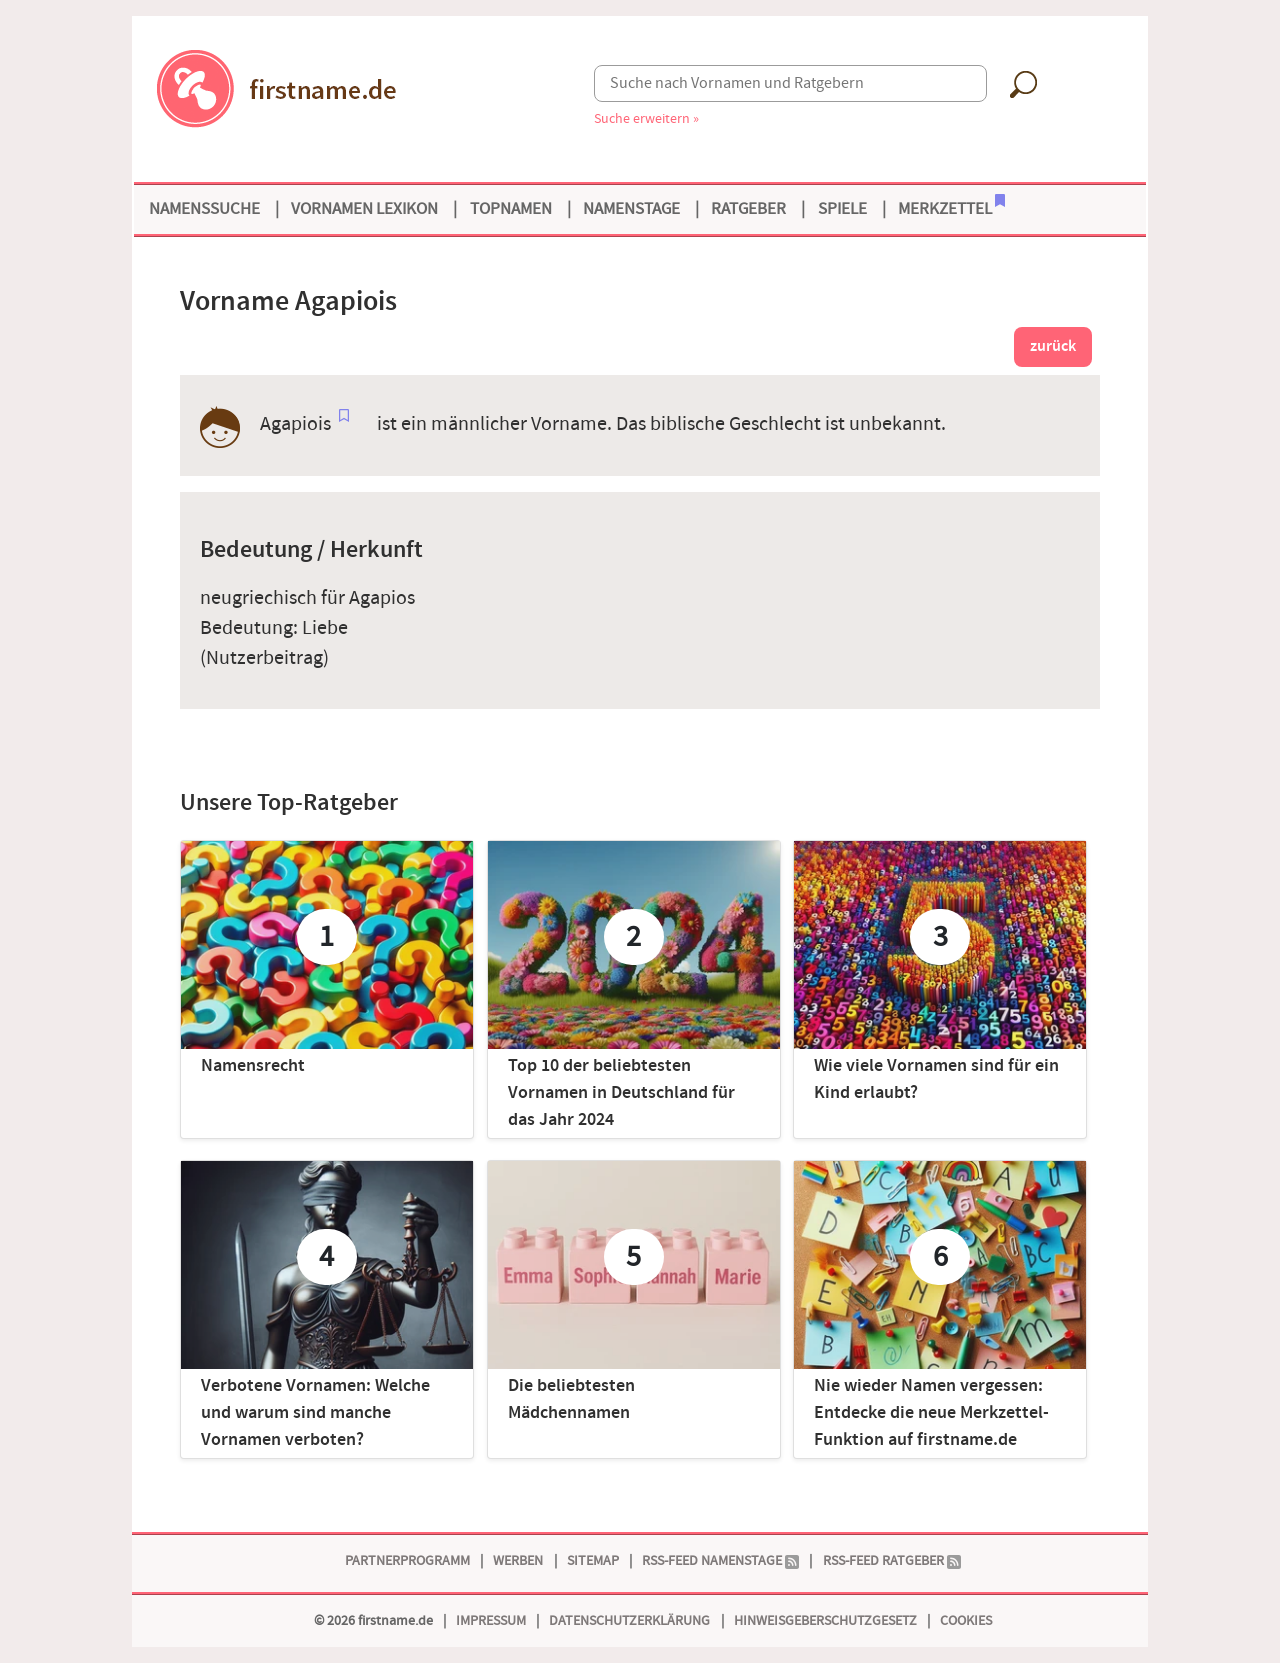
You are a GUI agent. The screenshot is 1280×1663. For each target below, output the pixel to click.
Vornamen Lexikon (364, 209)
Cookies (966, 1620)
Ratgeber (748, 209)
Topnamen (511, 209)
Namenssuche (204, 209)
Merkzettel (951, 207)
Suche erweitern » (646, 118)
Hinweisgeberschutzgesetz (825, 1620)
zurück (1053, 346)
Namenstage (631, 209)
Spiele (842, 209)
